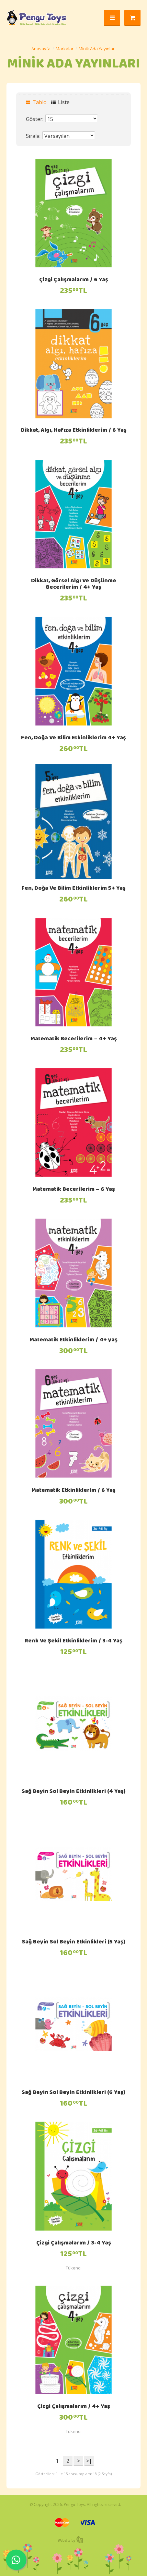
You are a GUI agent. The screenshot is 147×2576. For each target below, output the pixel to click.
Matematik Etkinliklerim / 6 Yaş (73, 1491)
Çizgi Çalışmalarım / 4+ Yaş (73, 2407)
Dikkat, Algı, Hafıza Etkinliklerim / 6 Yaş (74, 431)
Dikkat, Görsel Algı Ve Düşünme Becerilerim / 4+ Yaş (73, 584)
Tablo (36, 102)
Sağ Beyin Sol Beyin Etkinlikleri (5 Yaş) (73, 1942)
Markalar (65, 49)
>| (89, 2460)
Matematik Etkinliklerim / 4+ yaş (73, 1340)
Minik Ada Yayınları (97, 49)
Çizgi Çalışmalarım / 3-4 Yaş (73, 2243)
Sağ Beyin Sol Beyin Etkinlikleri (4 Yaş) (74, 1792)
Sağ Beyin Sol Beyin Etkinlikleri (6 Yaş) (73, 2093)
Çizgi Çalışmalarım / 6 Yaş (73, 280)
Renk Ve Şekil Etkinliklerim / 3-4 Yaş (73, 1641)
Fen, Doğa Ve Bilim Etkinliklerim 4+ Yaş (73, 738)
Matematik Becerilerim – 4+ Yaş (73, 1039)
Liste (60, 102)
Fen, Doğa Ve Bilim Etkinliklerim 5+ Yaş (73, 889)
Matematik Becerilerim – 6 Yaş (73, 1190)
